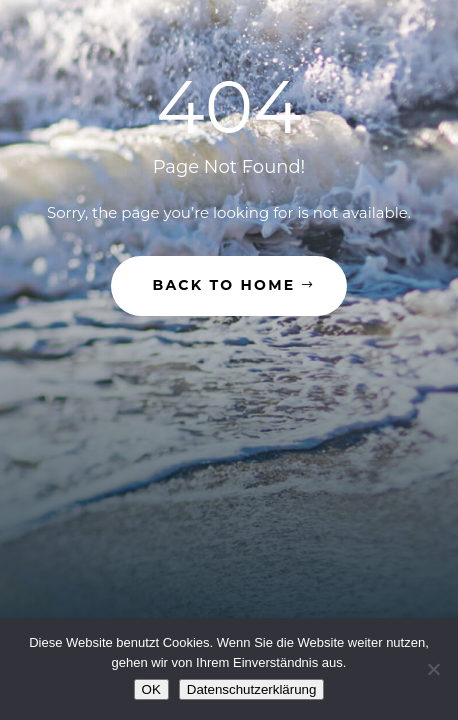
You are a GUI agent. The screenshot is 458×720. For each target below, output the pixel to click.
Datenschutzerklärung (252, 689)
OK (151, 689)
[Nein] (433, 669)
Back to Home (224, 285)
